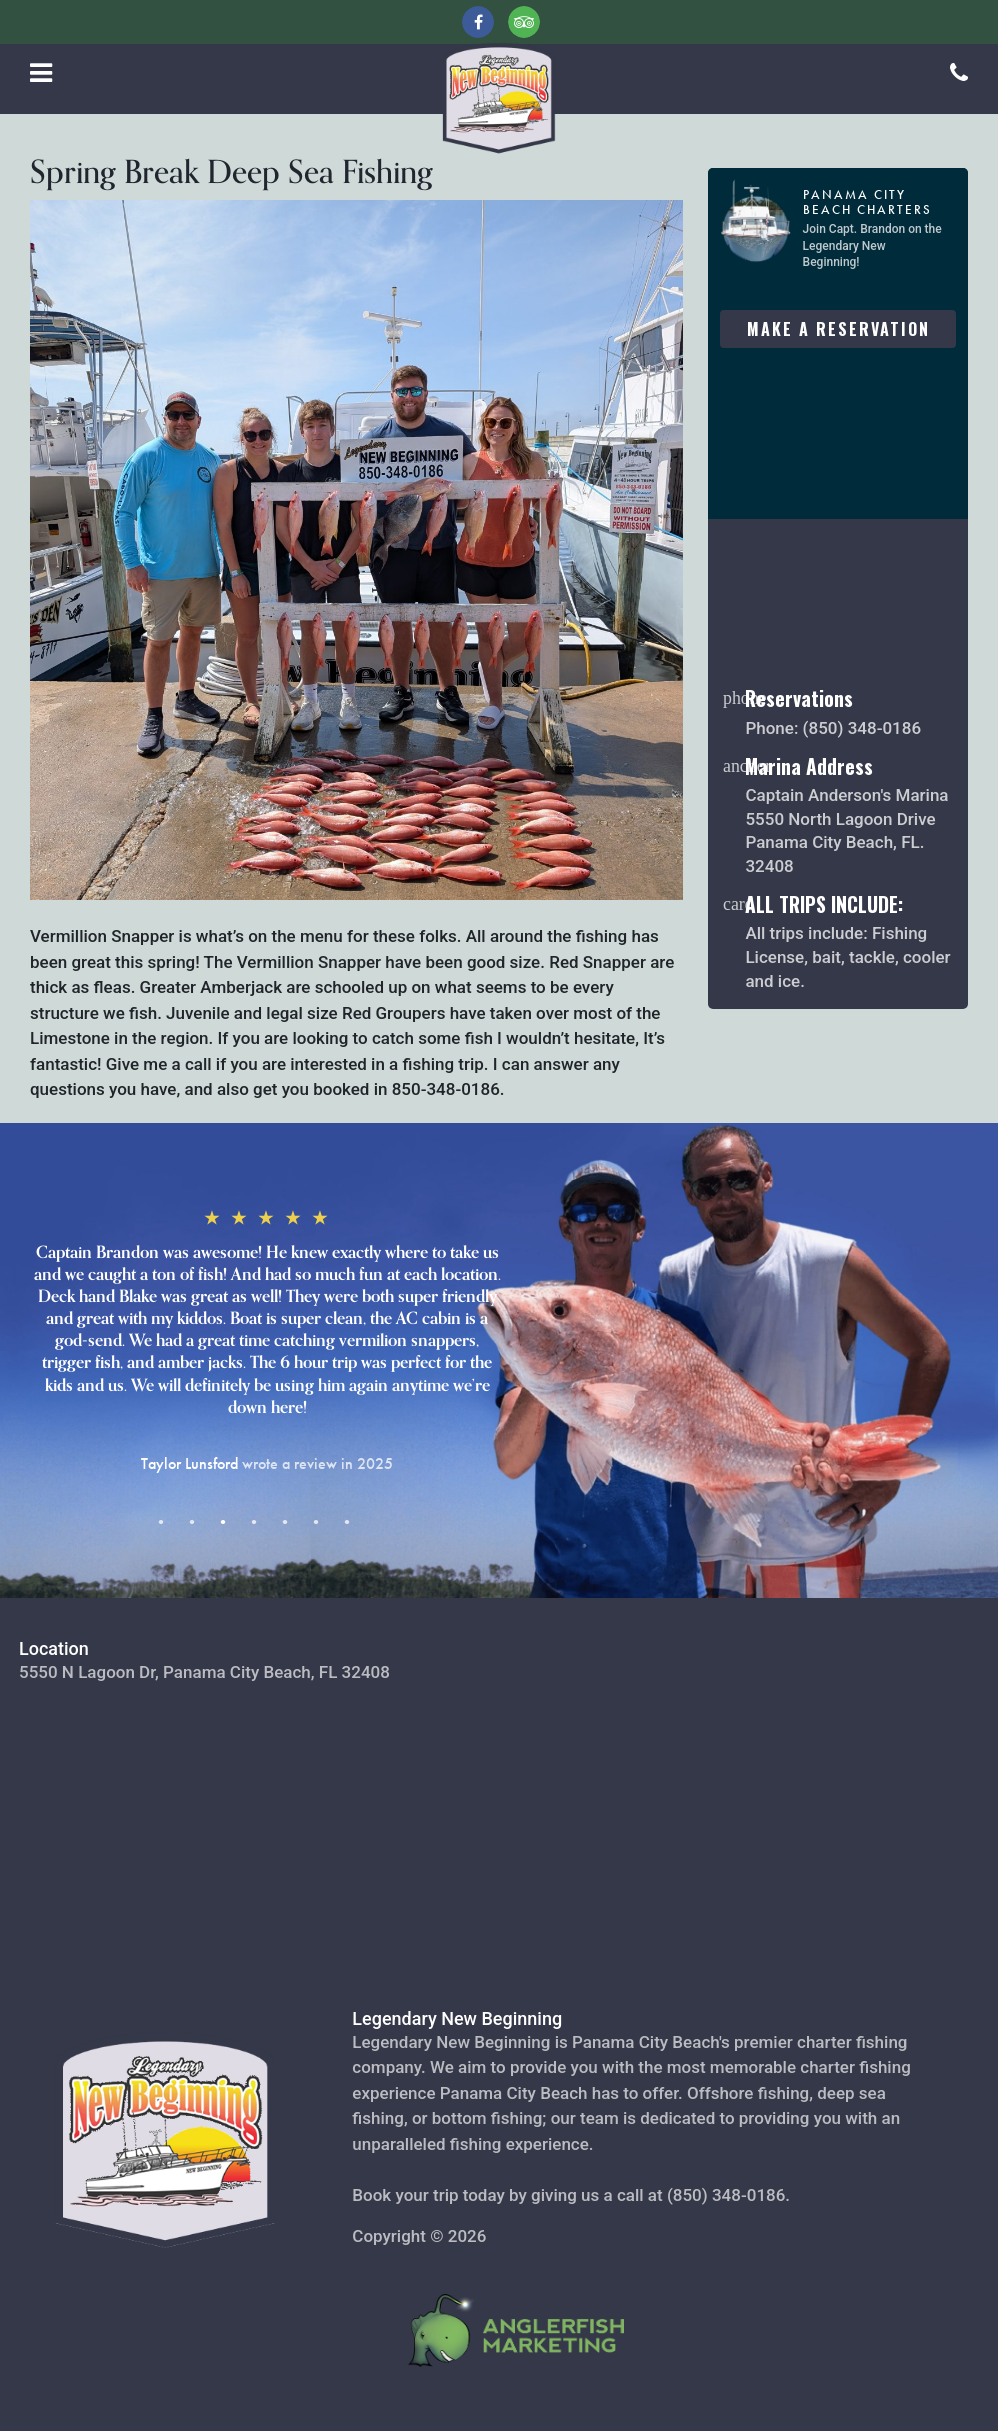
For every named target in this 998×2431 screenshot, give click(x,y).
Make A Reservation (838, 329)
